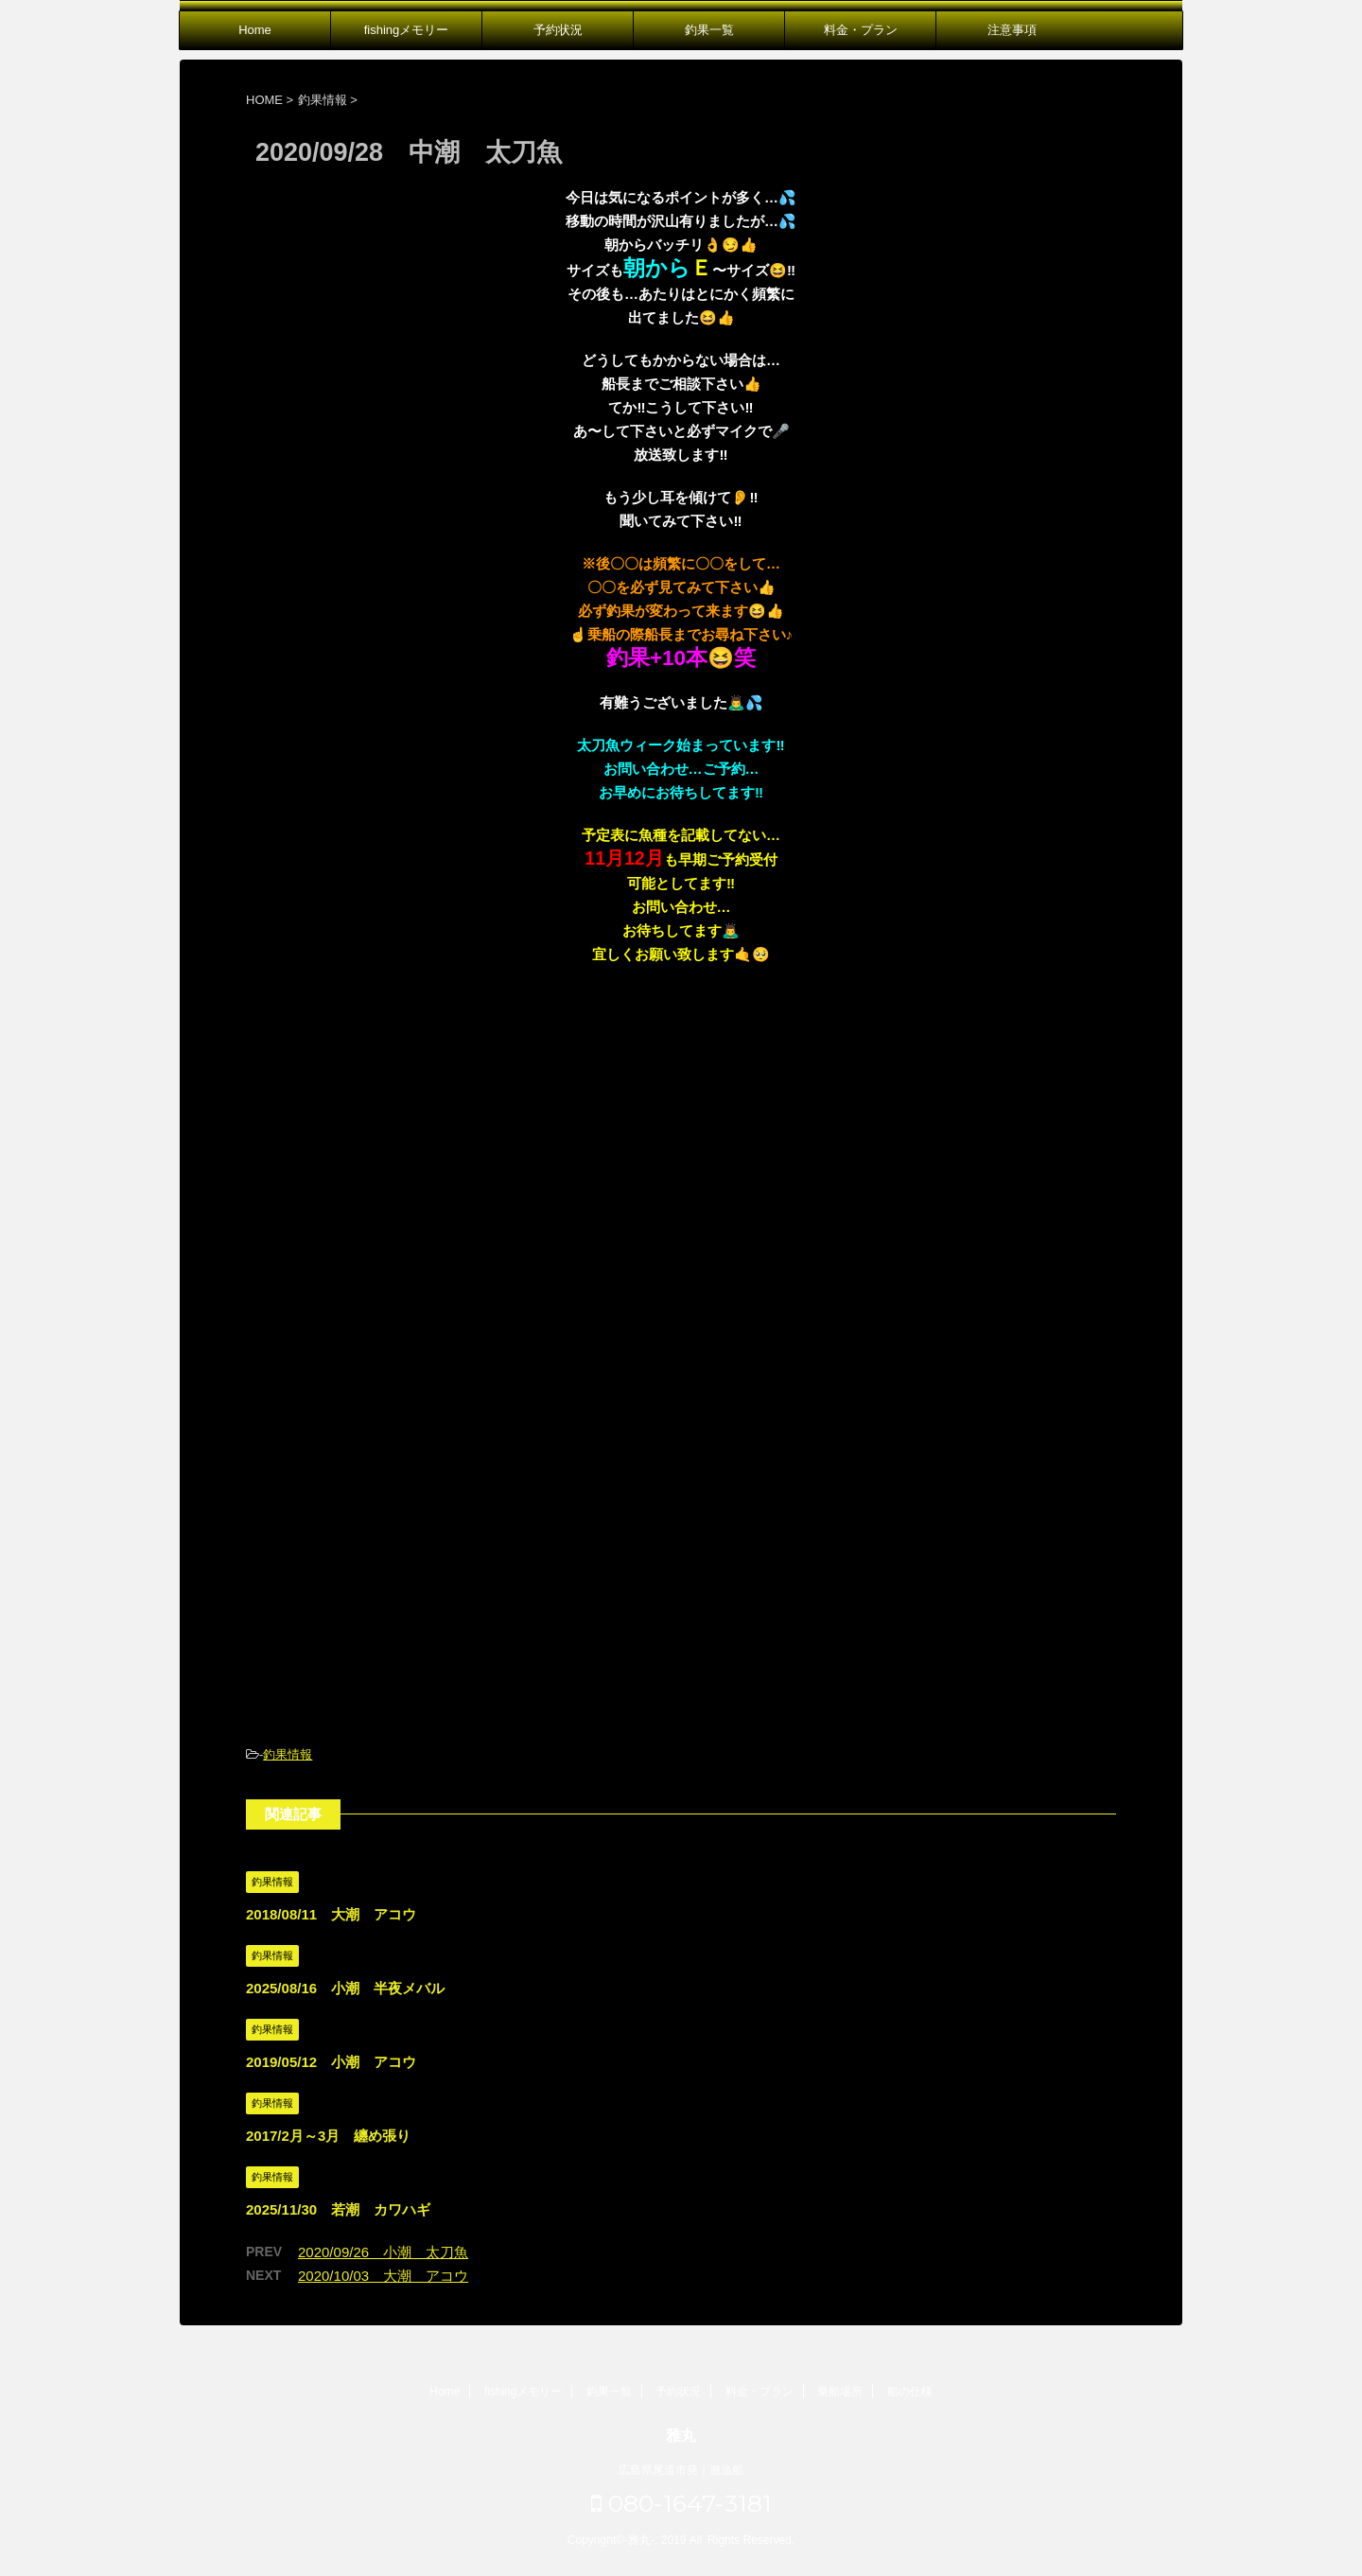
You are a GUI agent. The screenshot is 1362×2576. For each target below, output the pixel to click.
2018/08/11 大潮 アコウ (331, 1914)
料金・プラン (861, 30)
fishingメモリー (406, 30)
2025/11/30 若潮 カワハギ (338, 2209)
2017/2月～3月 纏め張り (328, 2136)
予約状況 (558, 30)
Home (254, 30)
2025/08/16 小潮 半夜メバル (345, 1988)
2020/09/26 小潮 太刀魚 (383, 2252)
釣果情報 (287, 1754)
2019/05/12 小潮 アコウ (331, 2062)
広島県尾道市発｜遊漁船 (681, 2470)
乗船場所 (840, 2391)
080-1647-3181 (681, 2503)
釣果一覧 (709, 30)
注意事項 (1012, 30)
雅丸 (681, 2435)
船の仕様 (910, 2391)
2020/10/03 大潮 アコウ (383, 2276)
